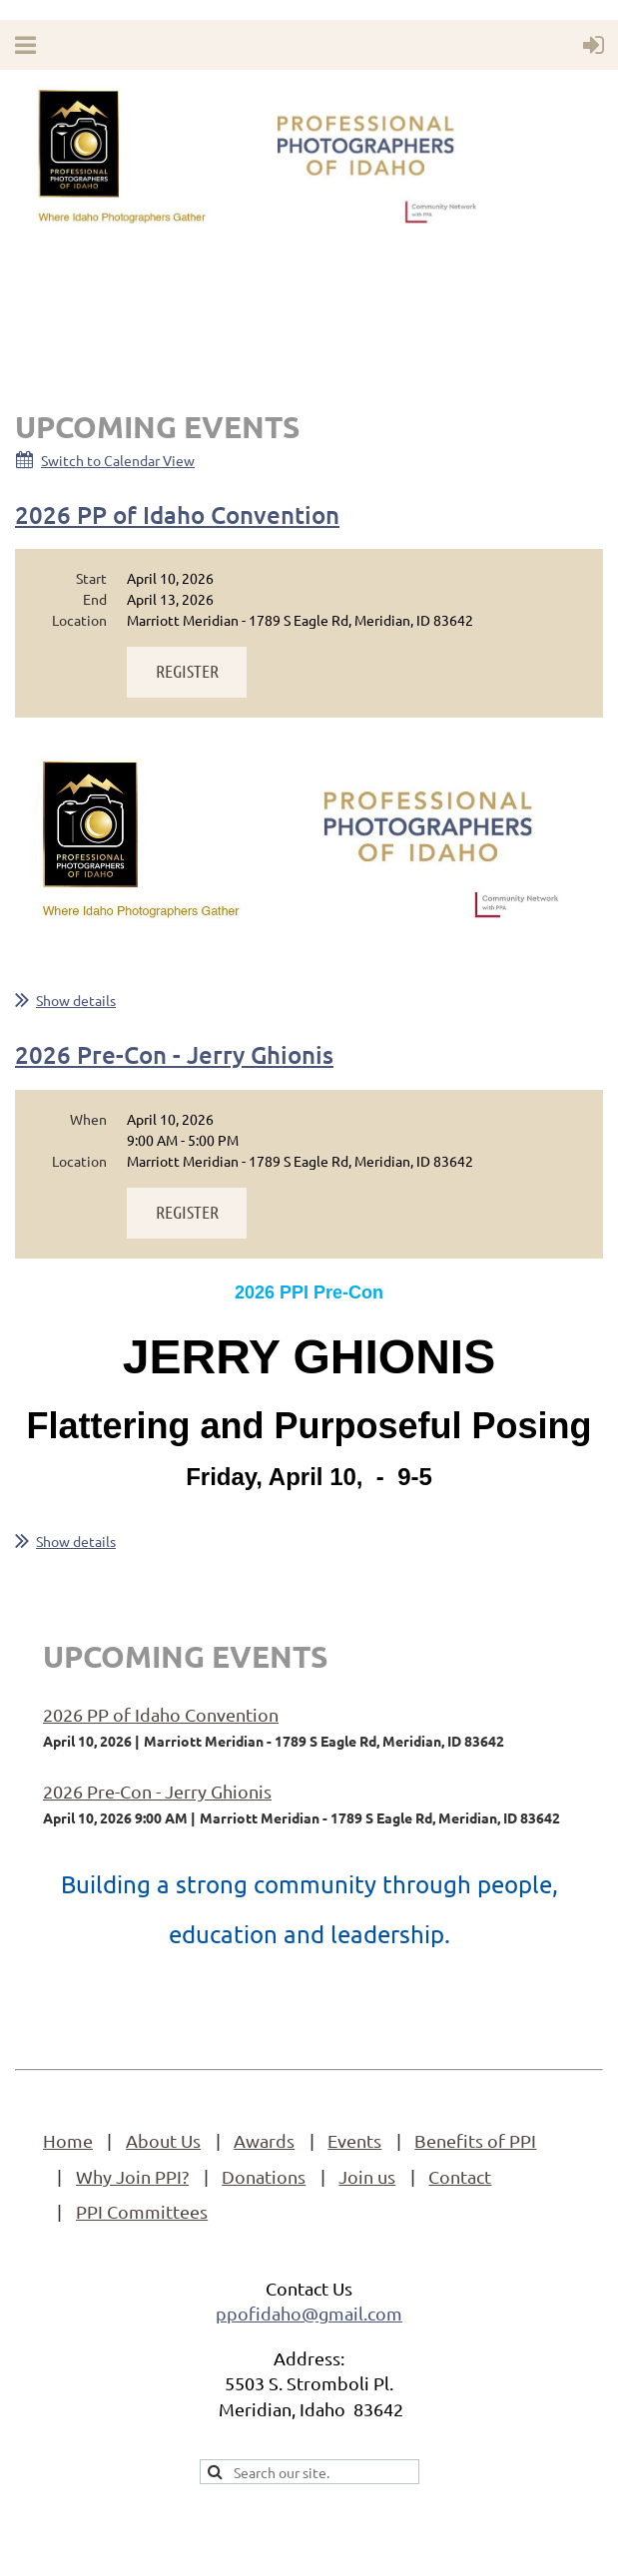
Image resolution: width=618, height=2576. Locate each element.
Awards (264, 2140)
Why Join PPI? (132, 2176)
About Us (163, 2140)
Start (91, 578)
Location (79, 620)
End (95, 599)
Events (354, 2140)
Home (68, 2140)
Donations (264, 2176)
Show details (76, 1000)
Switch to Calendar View (118, 460)
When (88, 1119)
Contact (459, 2176)
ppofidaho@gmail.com (309, 2313)
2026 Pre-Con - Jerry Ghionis (174, 1054)
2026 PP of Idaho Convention (177, 514)
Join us (366, 2176)
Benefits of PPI (475, 2140)
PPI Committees (142, 2211)
